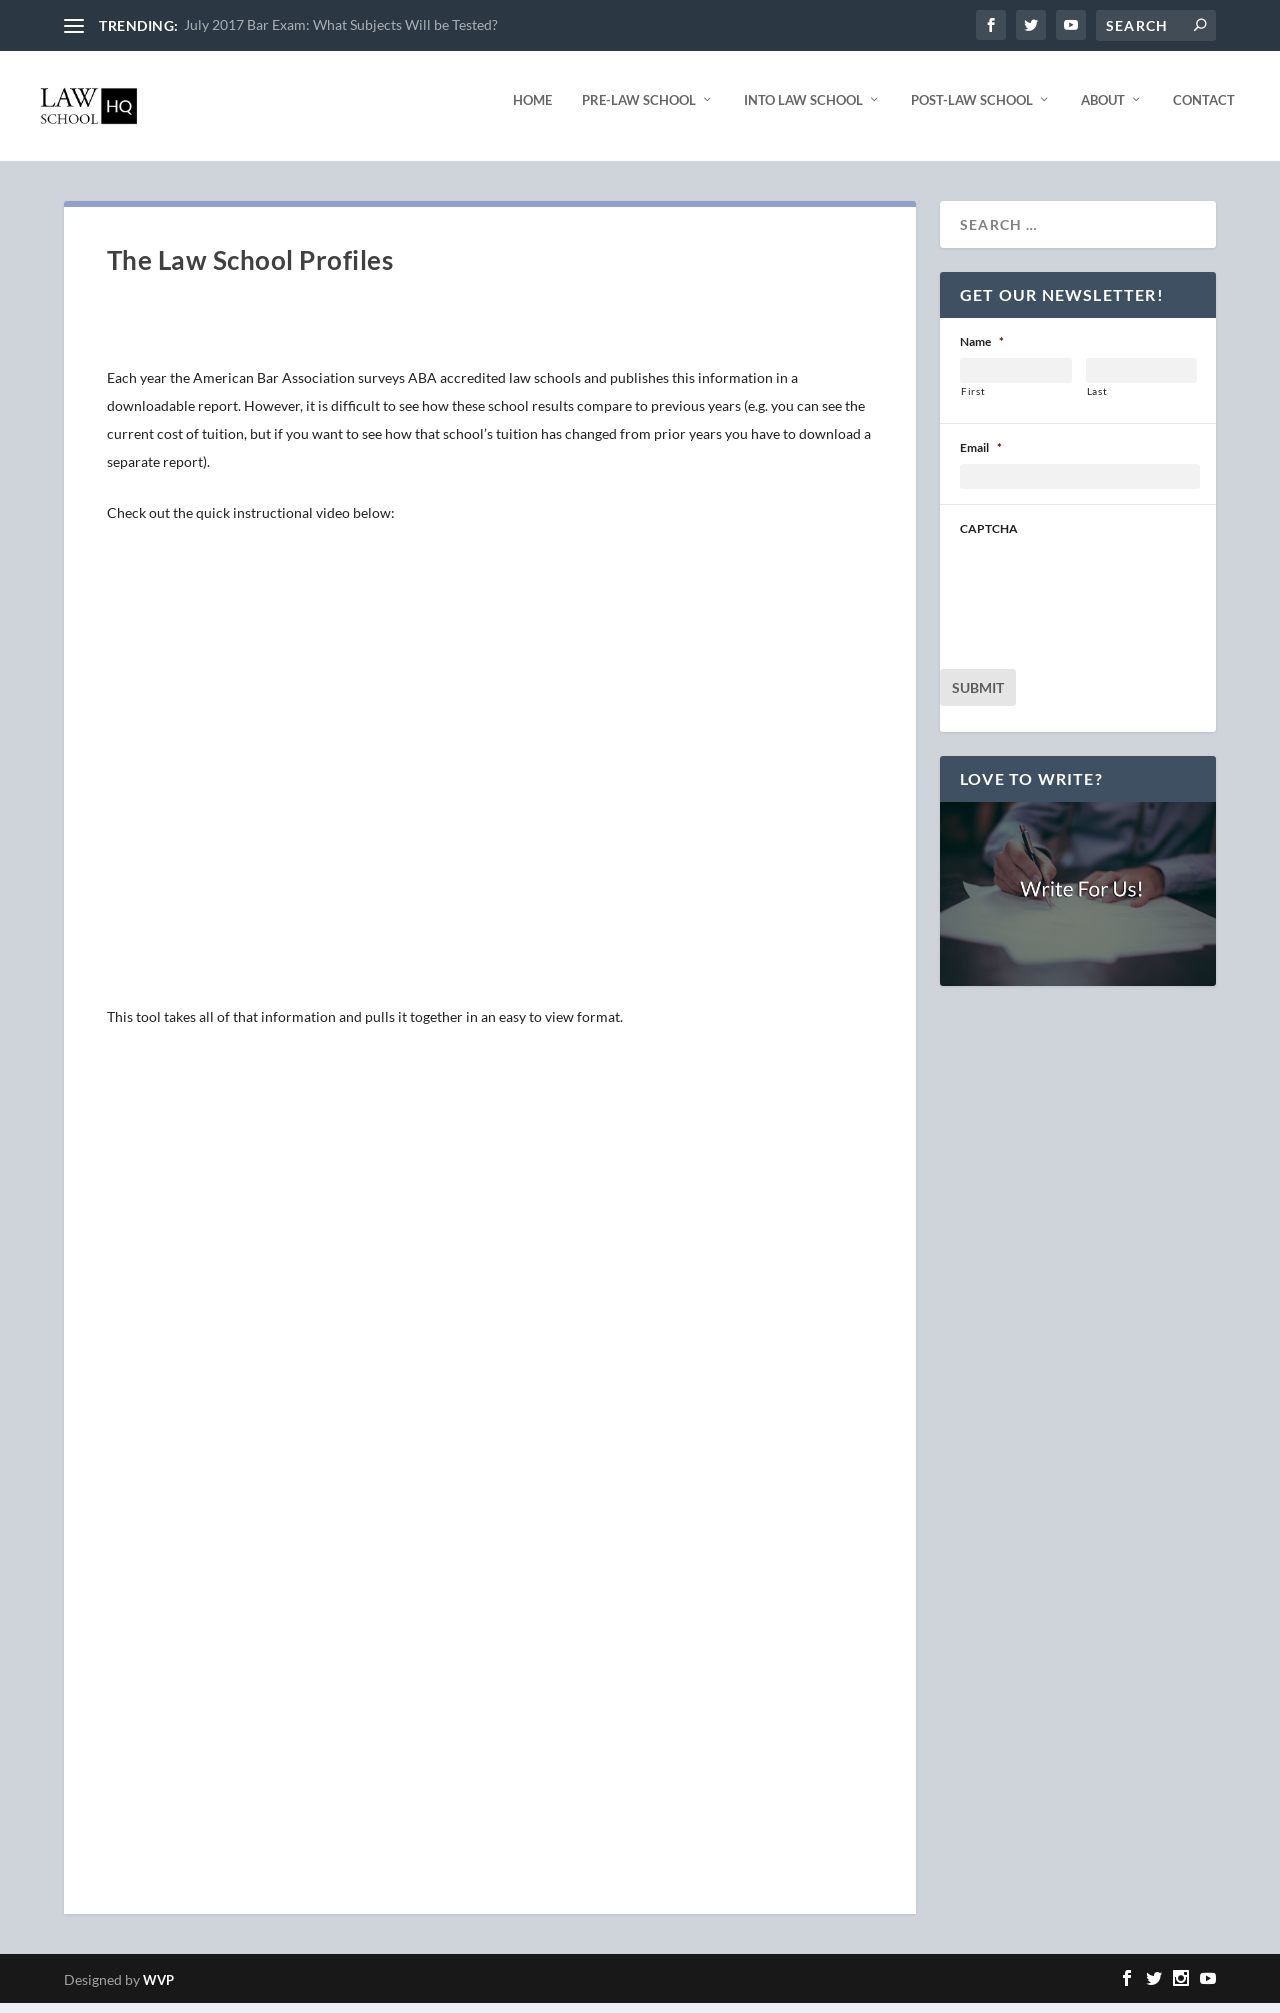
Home (532, 110)
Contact (1204, 110)
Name (982, 351)
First (973, 401)
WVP (158, 1990)
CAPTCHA (989, 538)
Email (981, 457)
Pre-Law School (639, 110)
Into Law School (803, 110)
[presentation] (1112, 593)
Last (1097, 401)
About (1103, 110)
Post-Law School (972, 110)
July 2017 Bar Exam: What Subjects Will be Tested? (341, 24)
